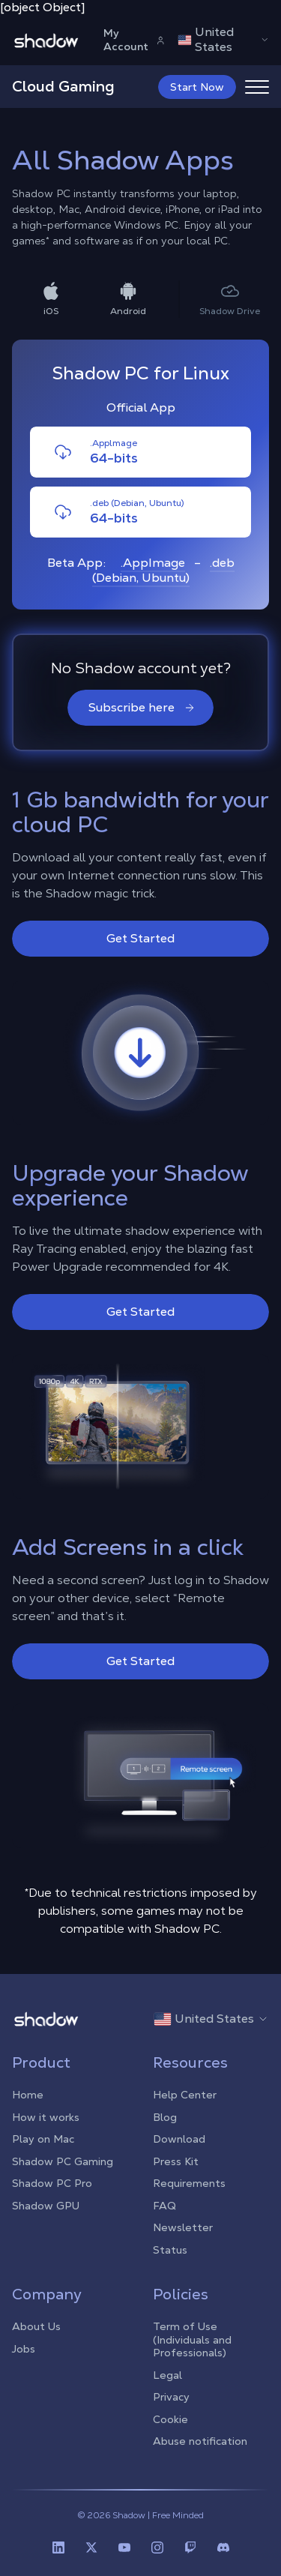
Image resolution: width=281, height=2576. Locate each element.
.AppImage (153, 563)
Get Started (140, 938)
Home (27, 2094)
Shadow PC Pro (52, 2183)
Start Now (197, 87)
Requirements (189, 2183)
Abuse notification (200, 2441)
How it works (45, 2117)
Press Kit (176, 2161)
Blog (165, 2117)
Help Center (185, 2094)
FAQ (164, 2205)
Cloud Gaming (63, 86)
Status (170, 2250)
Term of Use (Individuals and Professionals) (192, 2339)
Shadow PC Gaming (62, 2161)
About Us (36, 2326)
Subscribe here (142, 707)
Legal (167, 2375)
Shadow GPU (45, 2205)
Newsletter (183, 2227)
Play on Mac (43, 2139)
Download (179, 2139)
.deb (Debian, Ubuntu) (163, 570)
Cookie (170, 2419)
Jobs (23, 2349)
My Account (134, 39)
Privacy (171, 2397)
